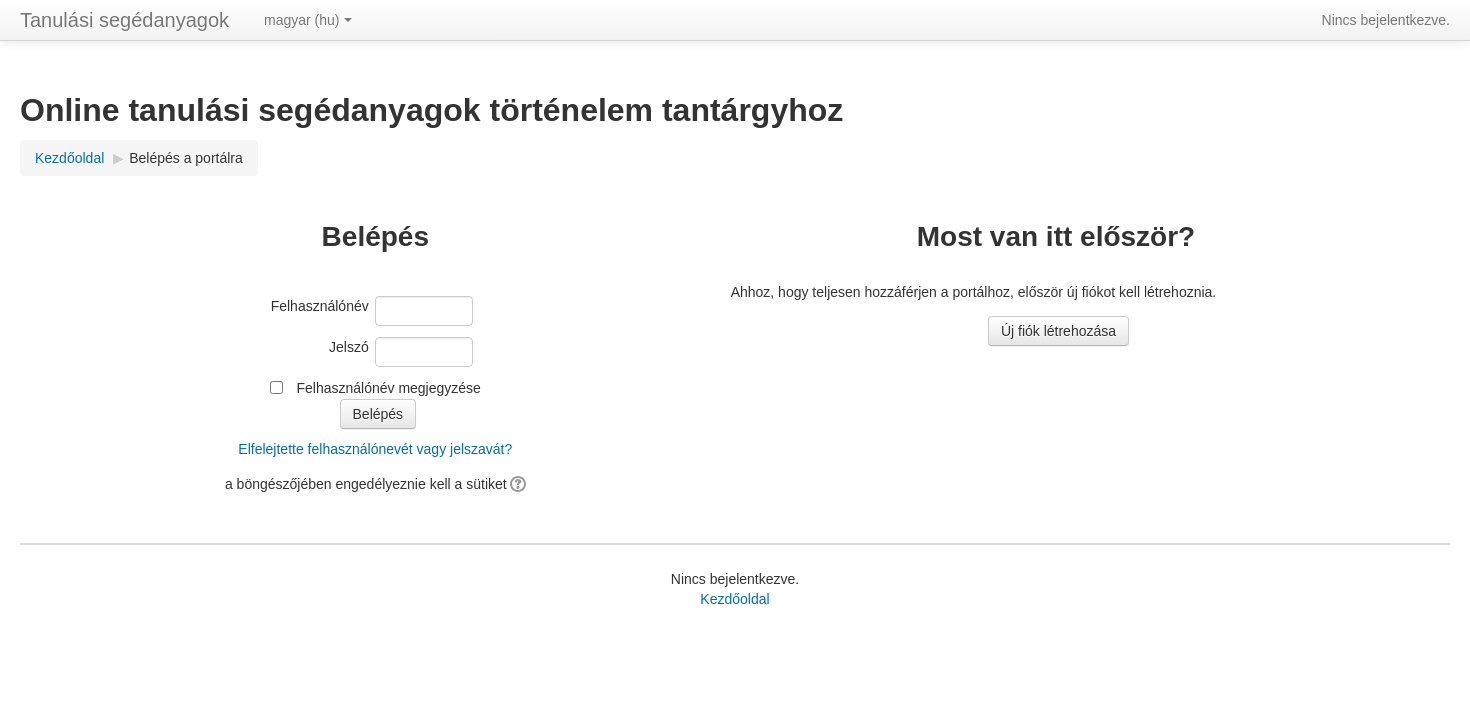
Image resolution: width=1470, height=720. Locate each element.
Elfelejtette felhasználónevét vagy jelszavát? (375, 449)
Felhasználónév (320, 306)
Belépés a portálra (186, 158)
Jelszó (349, 347)
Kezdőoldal (734, 599)
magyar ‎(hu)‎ (307, 20)
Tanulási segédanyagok (124, 20)
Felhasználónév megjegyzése (388, 388)
